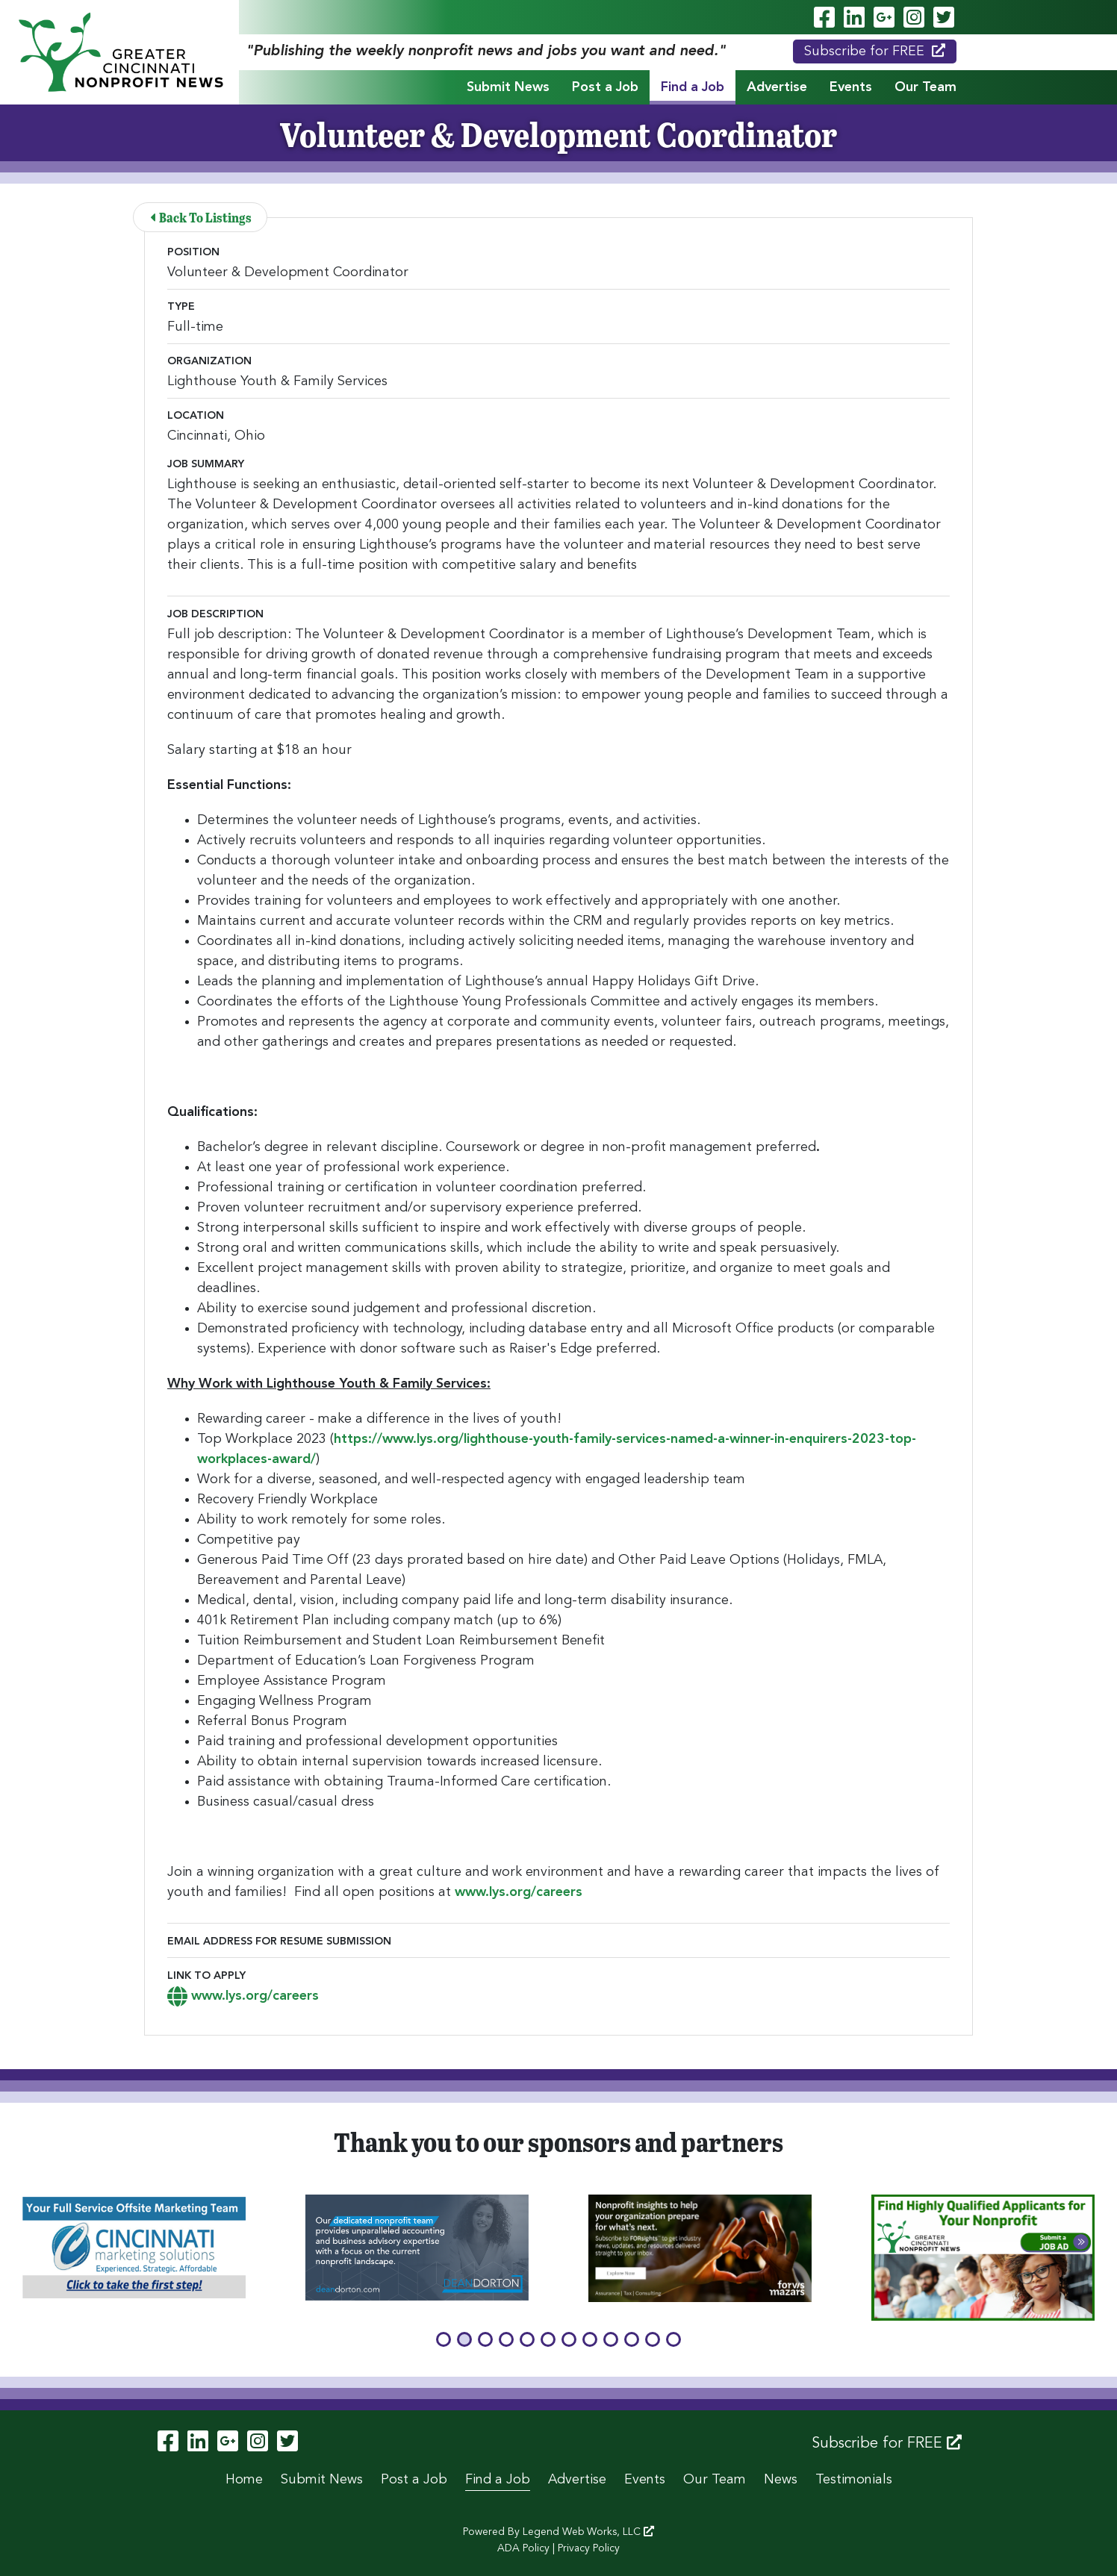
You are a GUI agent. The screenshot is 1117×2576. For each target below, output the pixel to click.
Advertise (777, 87)
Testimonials (853, 2479)
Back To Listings (201, 217)
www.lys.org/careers (518, 1892)
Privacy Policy (589, 2548)
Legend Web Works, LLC (588, 2532)
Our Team (925, 87)
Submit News (508, 87)
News (780, 2479)
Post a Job (605, 87)
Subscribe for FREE (874, 50)
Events (851, 87)
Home (244, 2479)
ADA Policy (523, 2548)
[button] (443, 2339)
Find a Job (692, 87)
